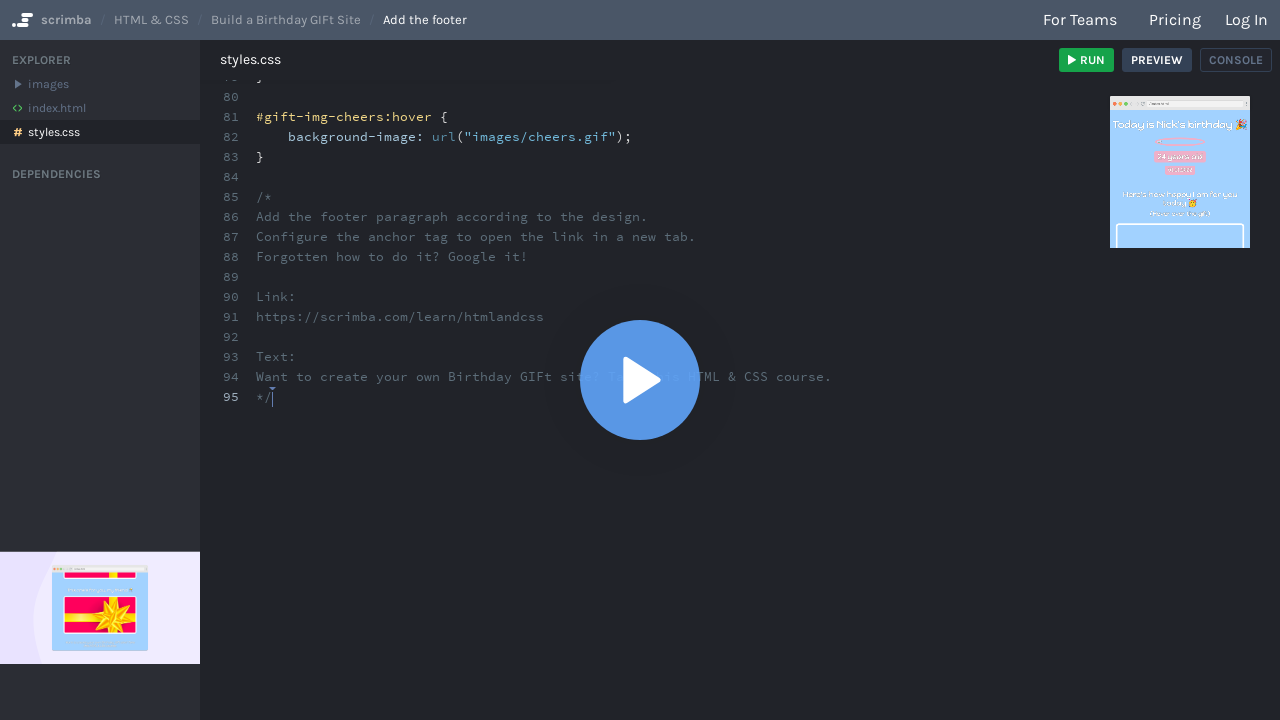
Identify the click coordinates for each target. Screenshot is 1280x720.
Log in (1246, 19)
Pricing (1175, 19)
